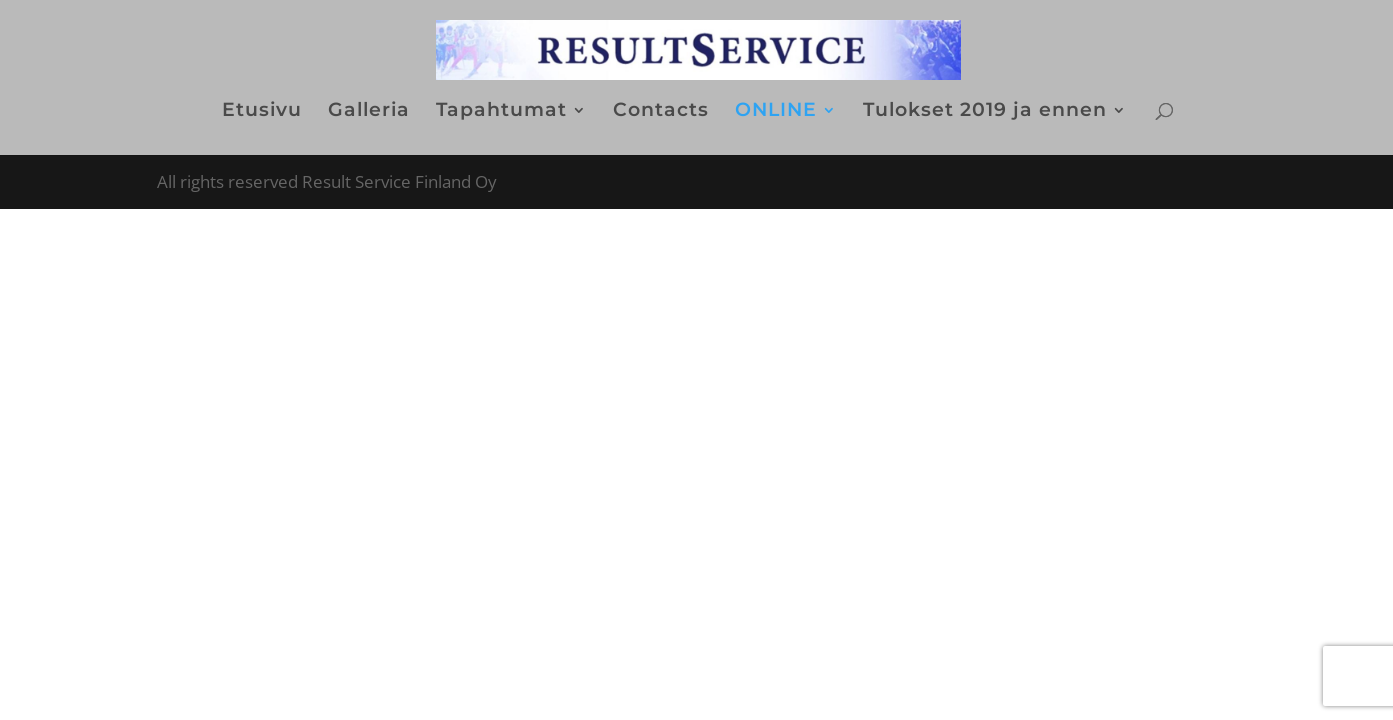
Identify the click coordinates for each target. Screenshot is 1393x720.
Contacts (661, 112)
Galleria (369, 112)
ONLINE (776, 112)
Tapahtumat (501, 112)
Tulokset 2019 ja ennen (985, 112)
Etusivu (262, 112)
